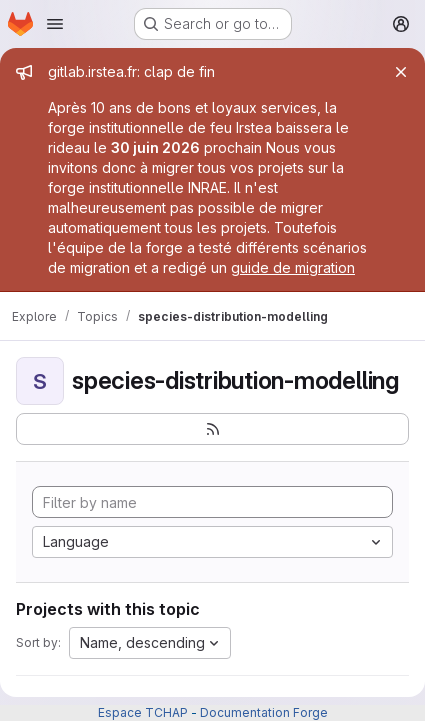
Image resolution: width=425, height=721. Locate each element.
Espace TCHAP (143, 712)
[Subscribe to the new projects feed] (212, 429)
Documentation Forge (264, 712)
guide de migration (293, 267)
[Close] (401, 72)
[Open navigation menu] (55, 24)
